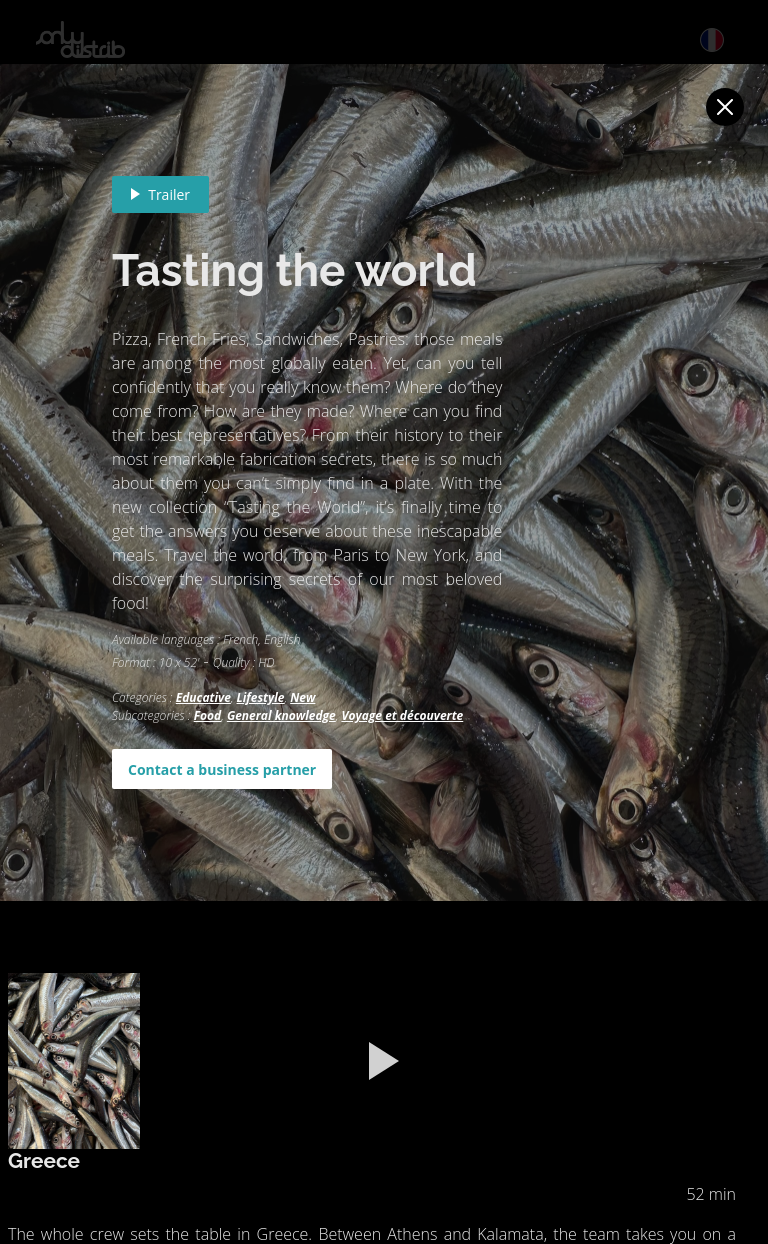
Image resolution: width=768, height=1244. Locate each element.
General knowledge (281, 715)
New (302, 697)
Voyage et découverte (402, 715)
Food (208, 715)
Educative (203, 697)
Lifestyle (261, 697)
